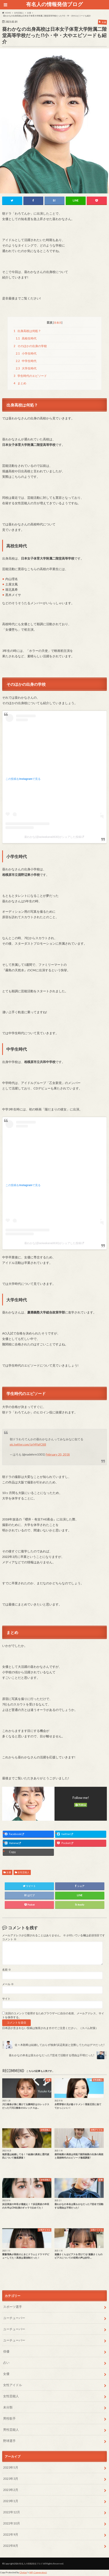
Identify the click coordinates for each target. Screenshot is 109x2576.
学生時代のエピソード (30, 377)
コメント (9, 1940)
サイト (6, 2000)
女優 (8, 1873)
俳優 (6, 2353)
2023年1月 (10, 2502)
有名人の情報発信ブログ (54, 4)
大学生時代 (26, 369)
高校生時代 (26, 338)
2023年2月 (10, 2491)
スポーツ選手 (12, 2308)
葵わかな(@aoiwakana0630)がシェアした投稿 (52, 838)
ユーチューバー (14, 2319)
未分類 (8, 2409)
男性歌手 (9, 2420)
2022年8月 (10, 2547)
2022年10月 (11, 2525)
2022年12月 (11, 2513)
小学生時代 (26, 354)
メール (8, 1985)
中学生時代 (26, 361)
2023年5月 (10, 2469)
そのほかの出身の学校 (30, 346)
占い (6, 2364)
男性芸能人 (11, 2431)
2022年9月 (10, 2536)
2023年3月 (10, 2480)
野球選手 (9, 2442)
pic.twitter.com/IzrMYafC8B (28, 1446)
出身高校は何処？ (27, 331)
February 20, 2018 (58, 1456)
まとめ (20, 384)
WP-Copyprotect (38, 2573)
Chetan (23, 2573)
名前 (6, 1971)
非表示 (58, 322)
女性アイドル (12, 2386)
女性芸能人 (23, 1873)
